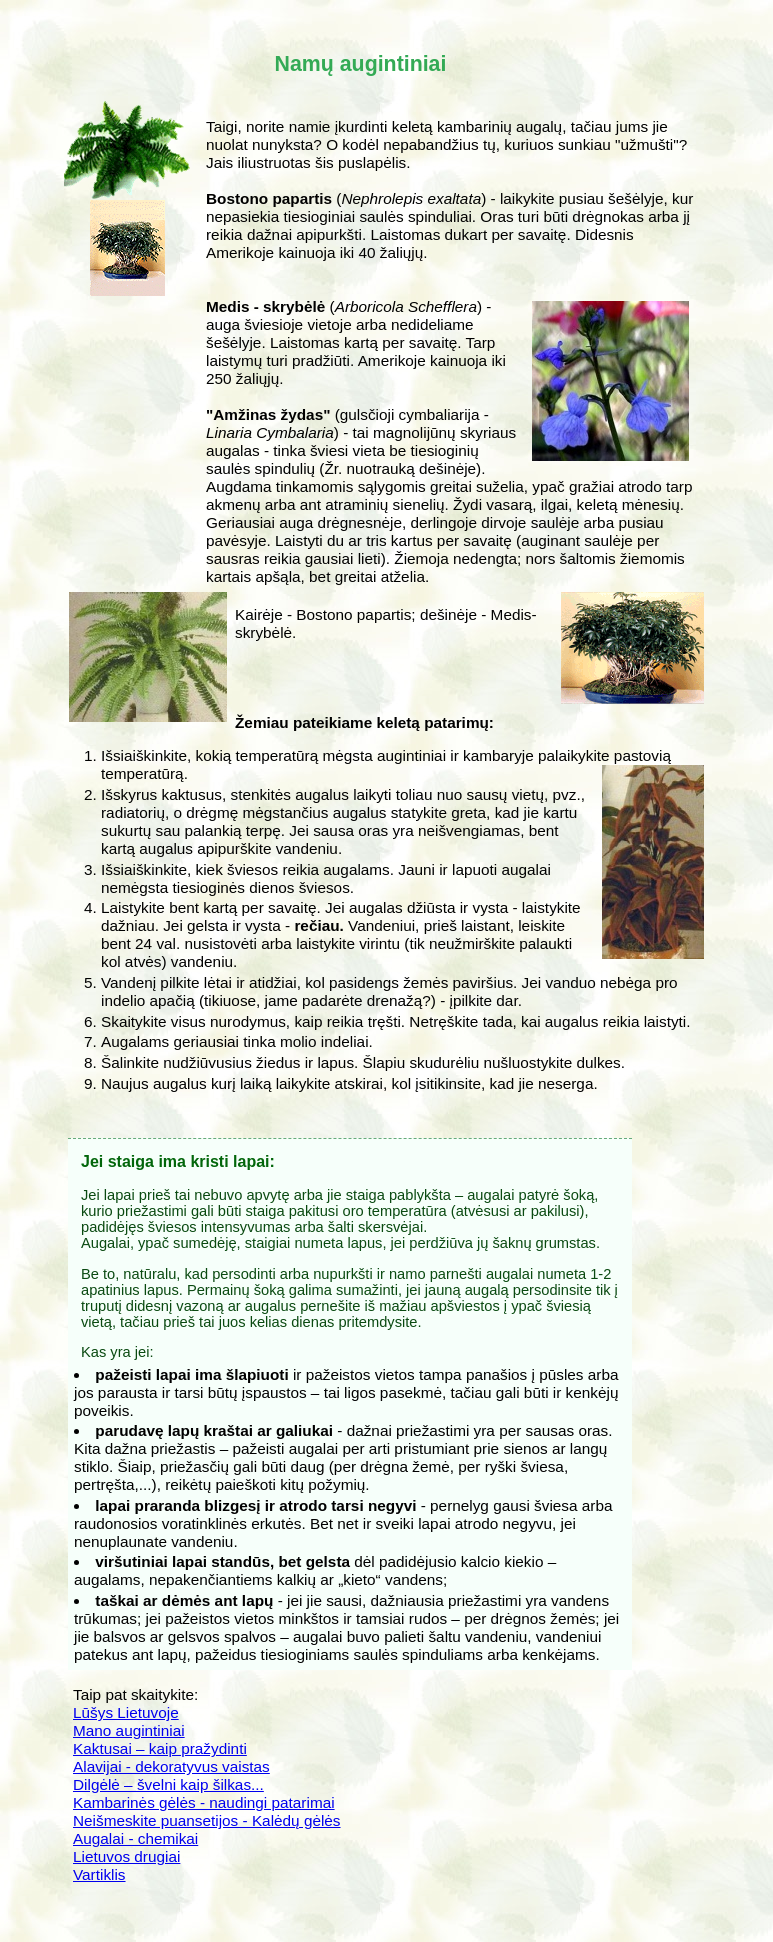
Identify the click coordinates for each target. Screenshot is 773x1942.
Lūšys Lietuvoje (126, 1712)
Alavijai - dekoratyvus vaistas (171, 1766)
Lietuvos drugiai (126, 1856)
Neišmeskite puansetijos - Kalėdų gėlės (207, 1820)
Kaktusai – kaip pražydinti (160, 1748)
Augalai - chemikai (135, 1838)
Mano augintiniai (129, 1730)
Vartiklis (99, 1874)
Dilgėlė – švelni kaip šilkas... (168, 1784)
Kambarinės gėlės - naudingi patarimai (204, 1802)
